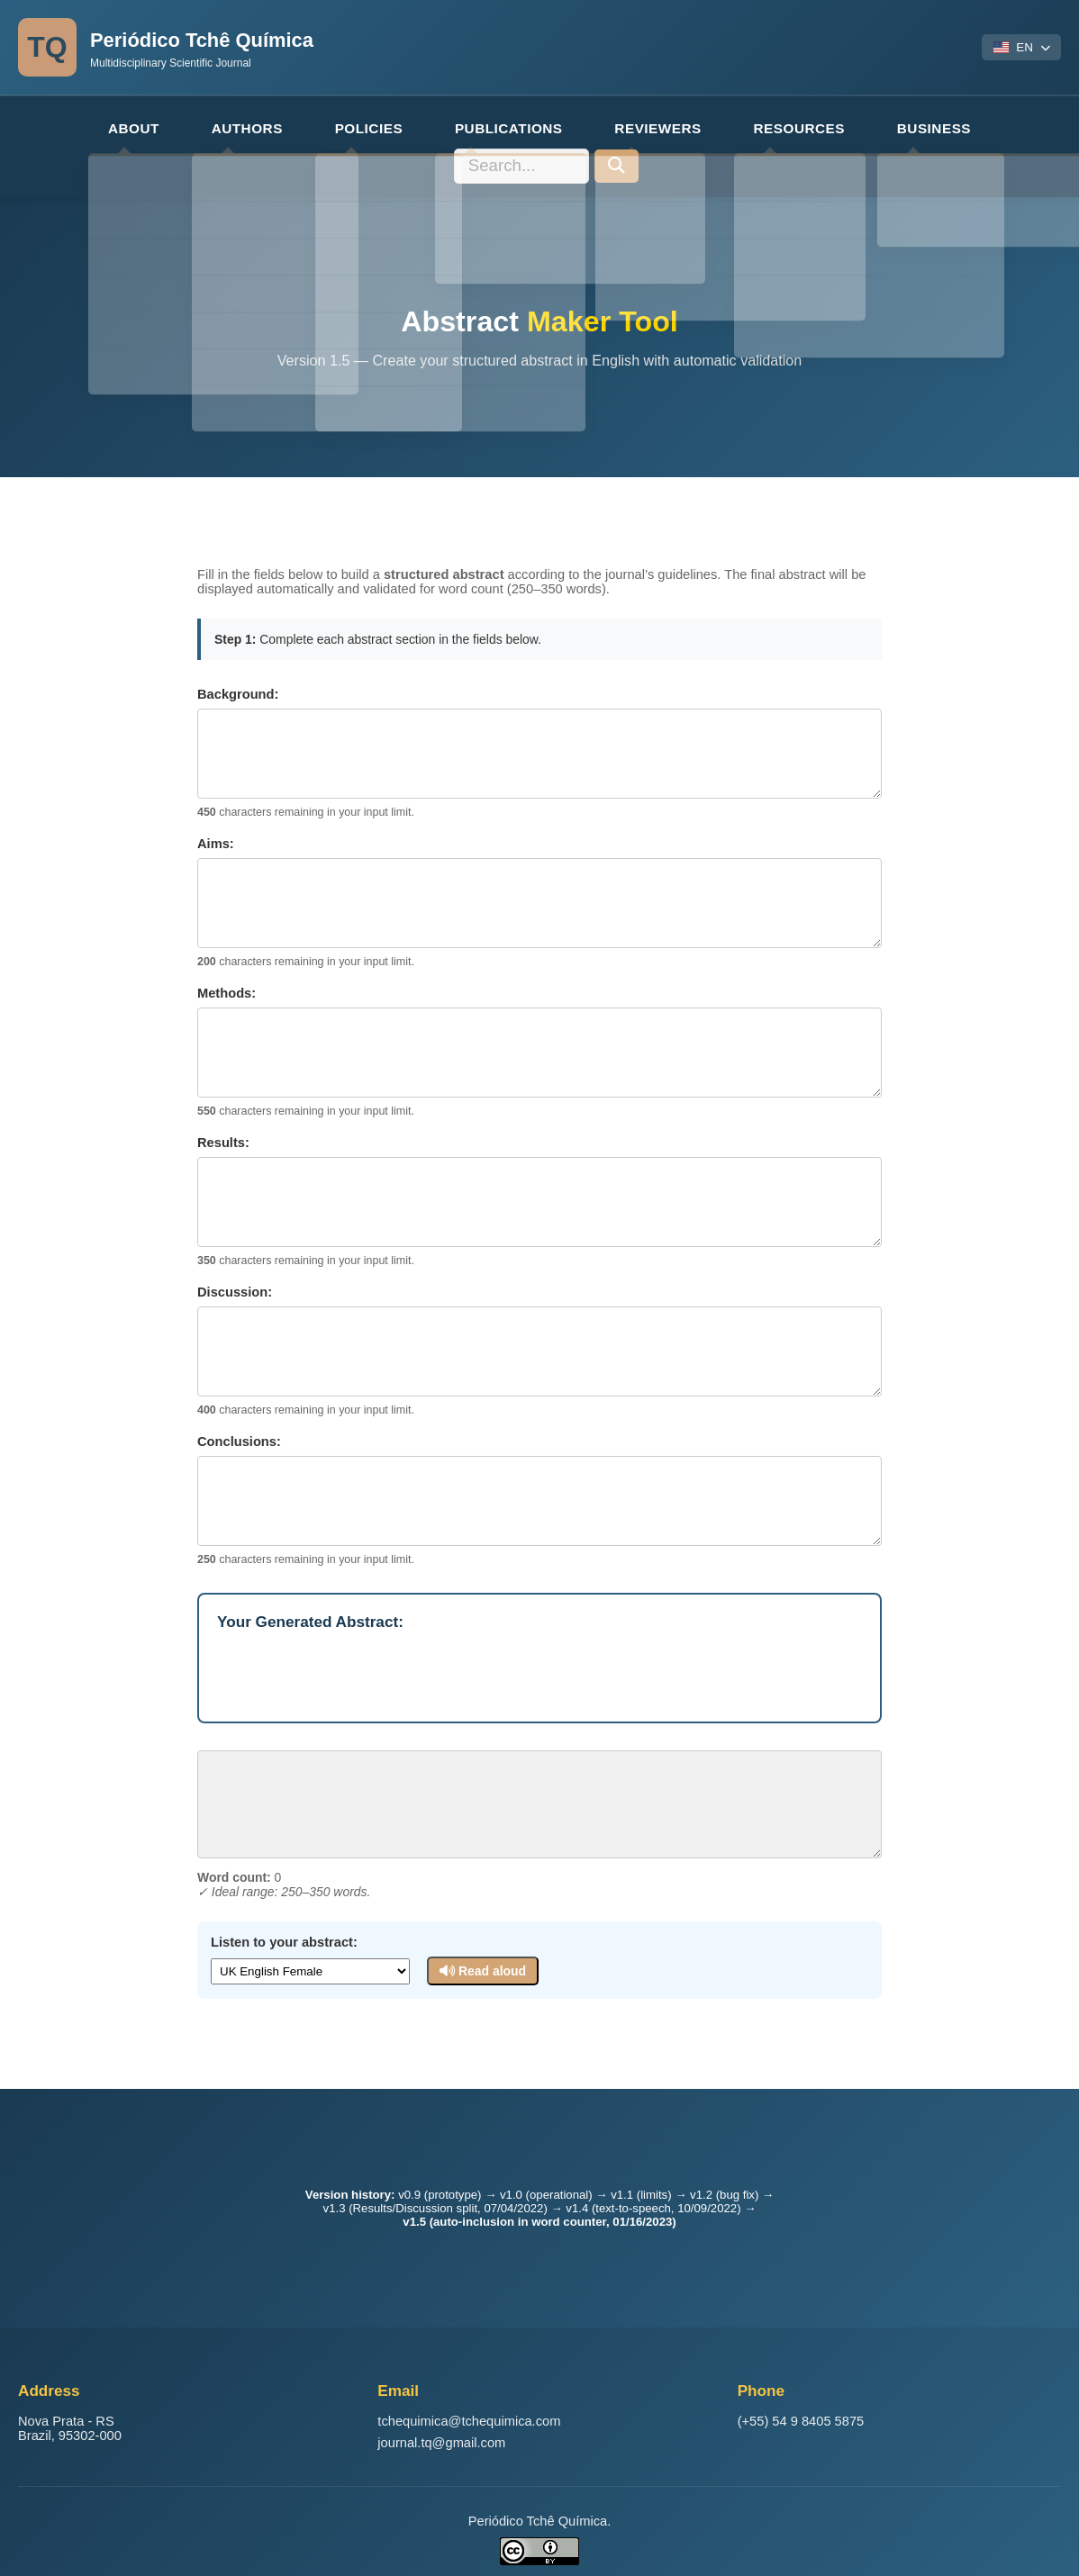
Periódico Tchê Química (220, 38)
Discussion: (234, 1253)
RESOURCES (673, 126)
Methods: (226, 954)
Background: (237, 655)
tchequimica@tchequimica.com (468, 2411)
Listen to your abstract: (284, 1903)
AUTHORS (173, 126)
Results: (223, 1104)
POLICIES (282, 126)
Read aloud (481, 1932)
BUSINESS (795, 126)
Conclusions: (239, 1403)
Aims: (215, 805)
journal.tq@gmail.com (441, 2433)
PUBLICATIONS (409, 126)
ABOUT (71, 126)
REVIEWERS (545, 126)
